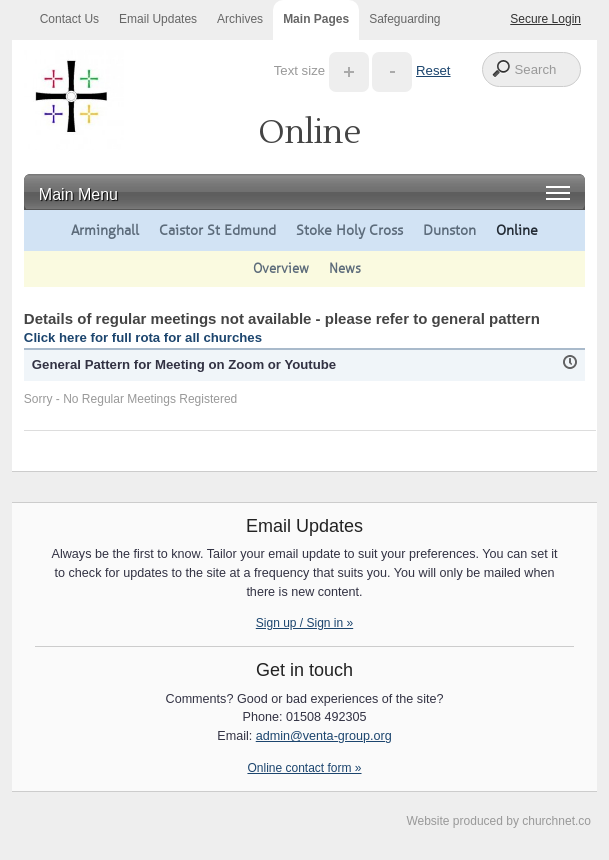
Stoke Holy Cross (349, 230)
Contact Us (69, 19)
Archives (240, 19)
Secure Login (545, 19)
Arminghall (105, 230)
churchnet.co (556, 821)
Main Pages (316, 19)
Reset (433, 70)
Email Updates (158, 19)
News (345, 268)
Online (517, 230)
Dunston (449, 230)
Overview (281, 268)
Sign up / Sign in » (304, 623)
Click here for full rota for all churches (143, 337)
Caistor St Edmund (217, 230)
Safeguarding (404, 19)
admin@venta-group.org (324, 736)
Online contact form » (304, 768)
